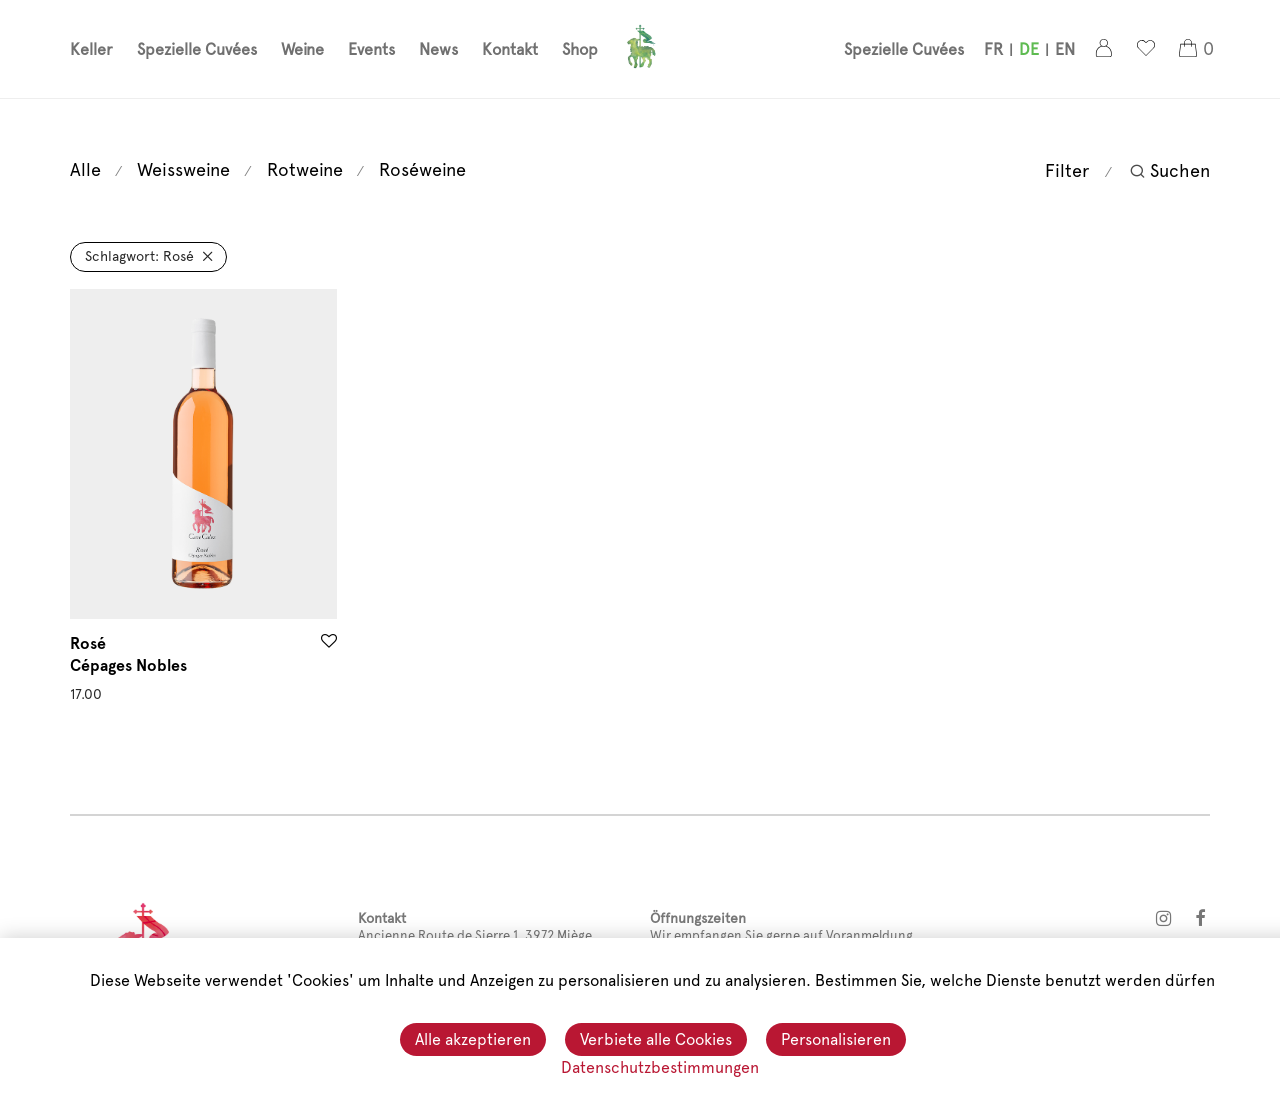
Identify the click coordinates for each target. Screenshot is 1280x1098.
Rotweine (305, 169)
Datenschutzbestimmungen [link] (660, 1067)
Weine (302, 50)
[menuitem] (993, 51)
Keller (91, 50)
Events (371, 50)
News (438, 50)
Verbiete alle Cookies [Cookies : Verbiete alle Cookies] (656, 1040)
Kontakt (510, 50)
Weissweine (183, 169)
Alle (85, 169)
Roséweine (422, 169)
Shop (580, 50)
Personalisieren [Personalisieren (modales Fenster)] (836, 1040)
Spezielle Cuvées (197, 50)
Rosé (139, 256)
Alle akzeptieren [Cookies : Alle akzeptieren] (473, 1040)
